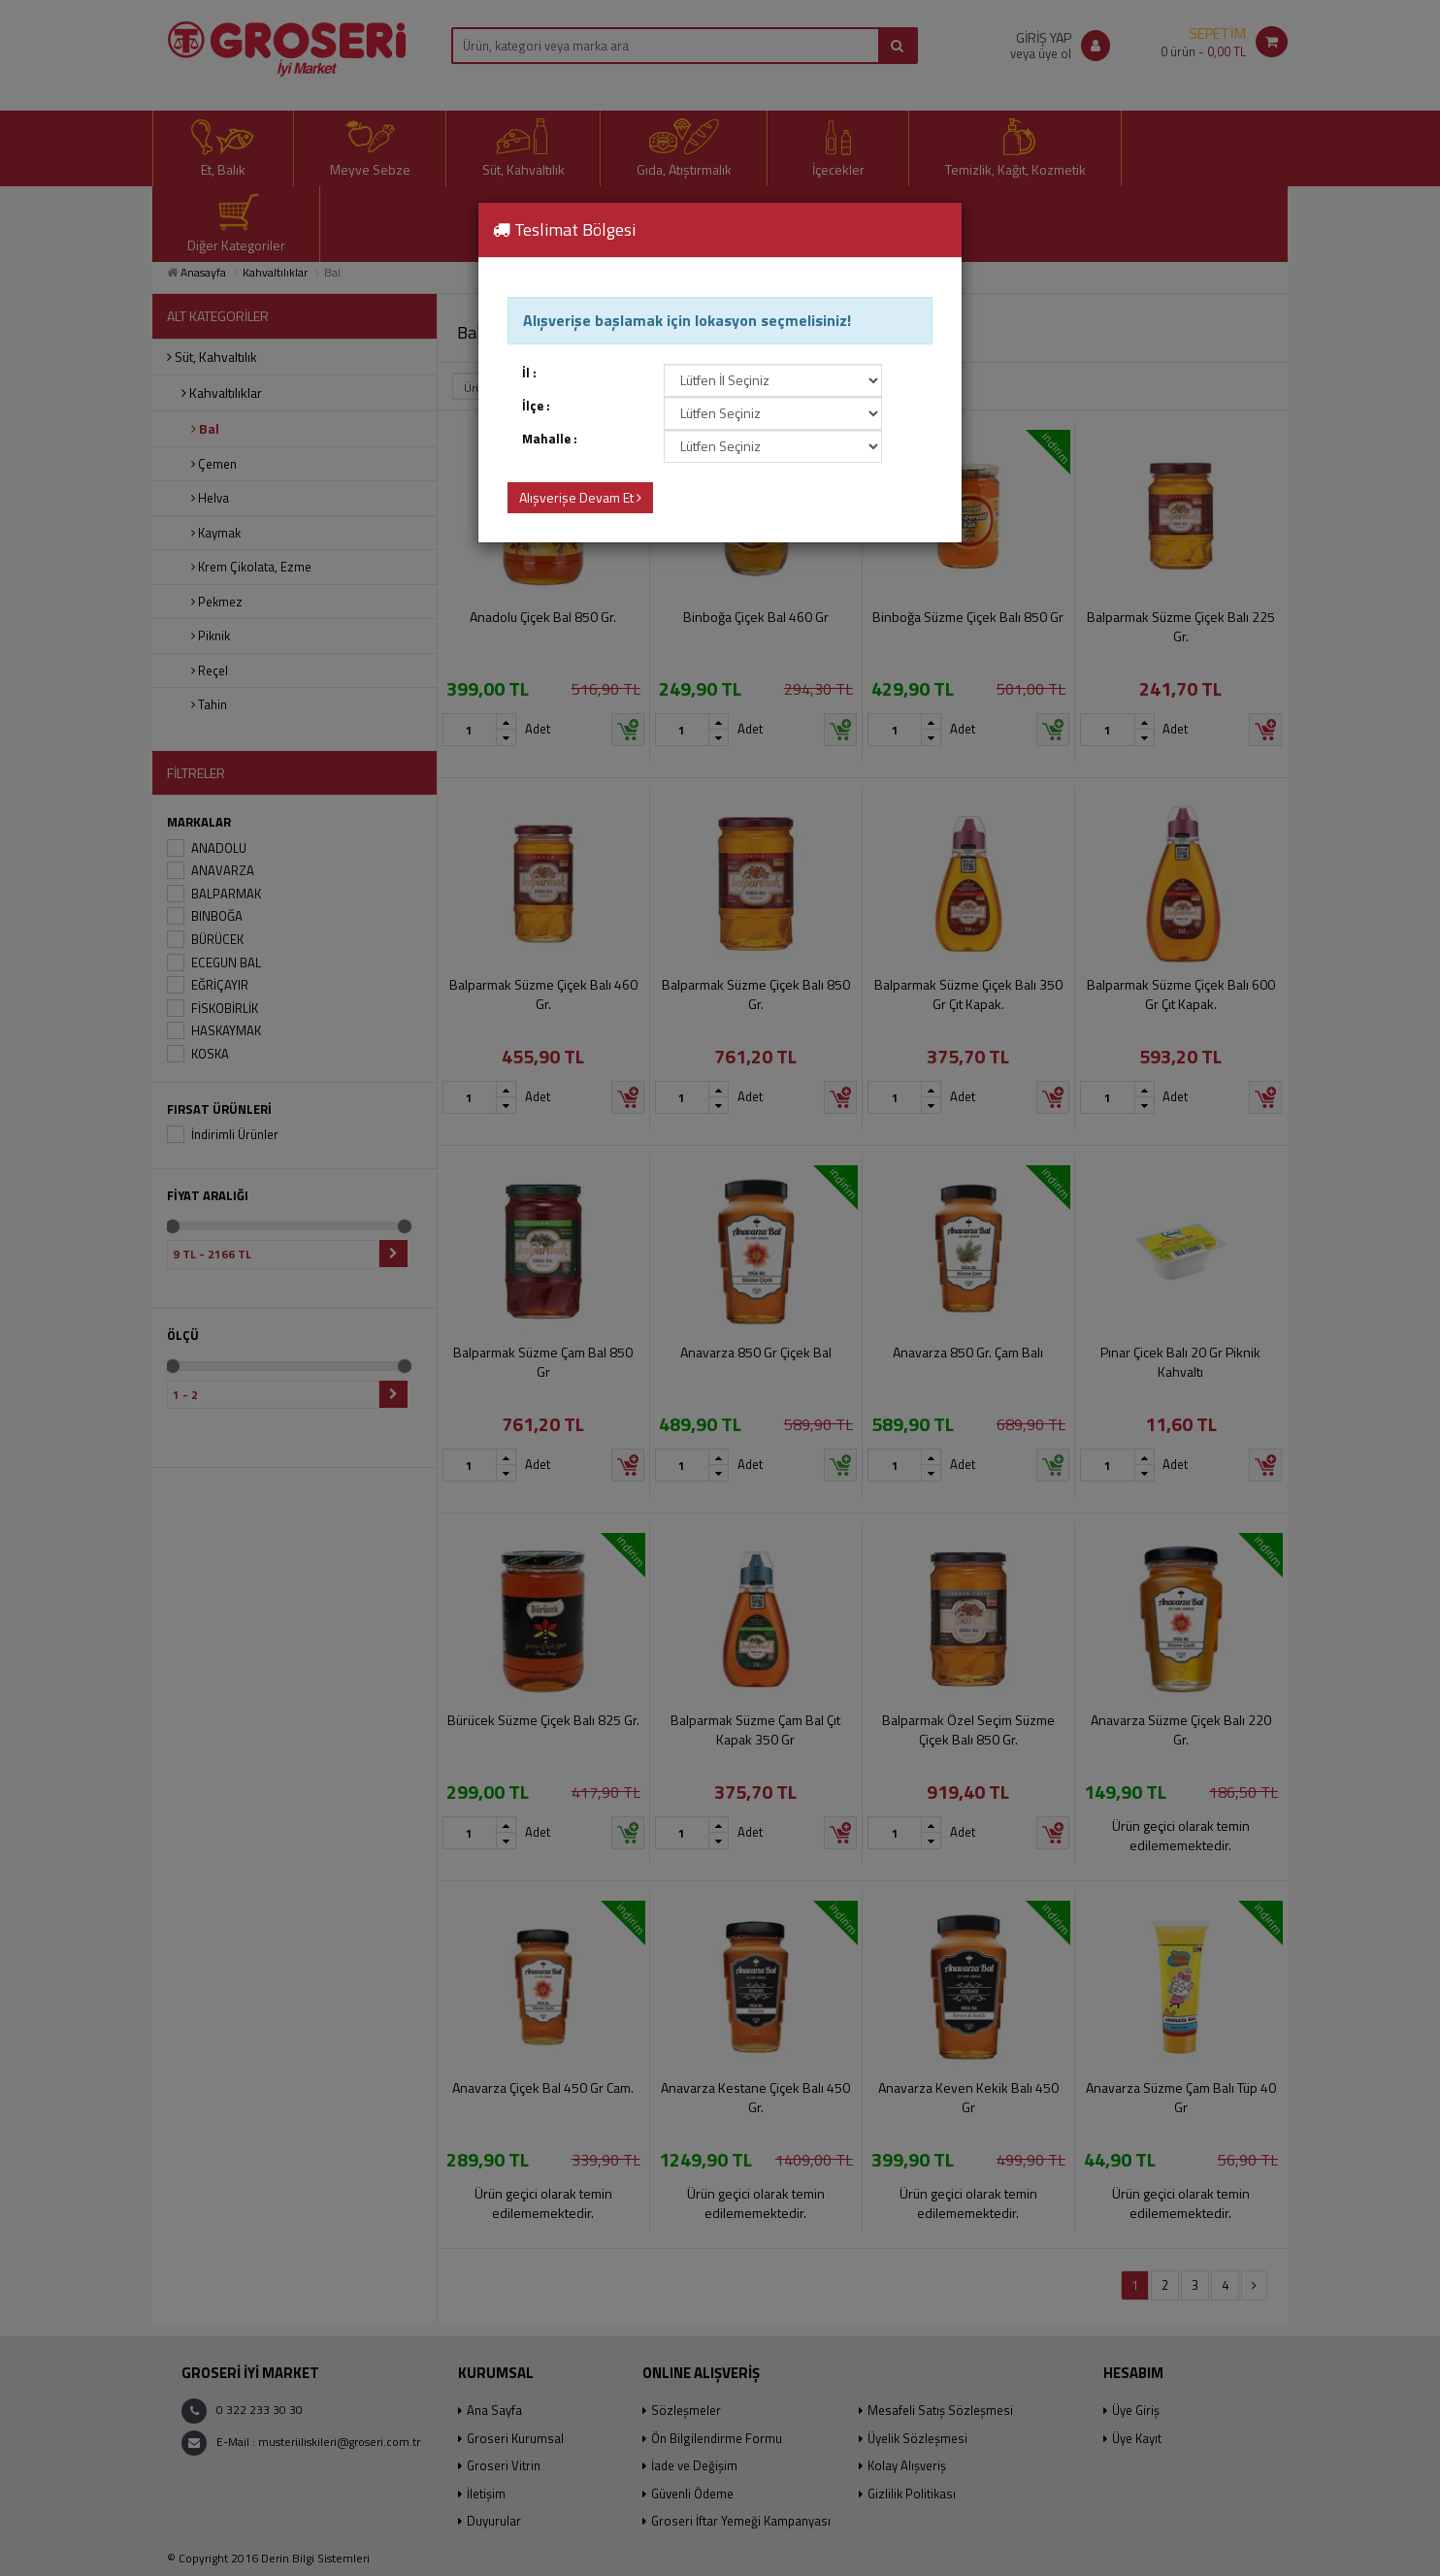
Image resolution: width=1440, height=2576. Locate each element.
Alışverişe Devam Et (580, 497)
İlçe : (536, 406)
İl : (529, 373)
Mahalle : (549, 439)
